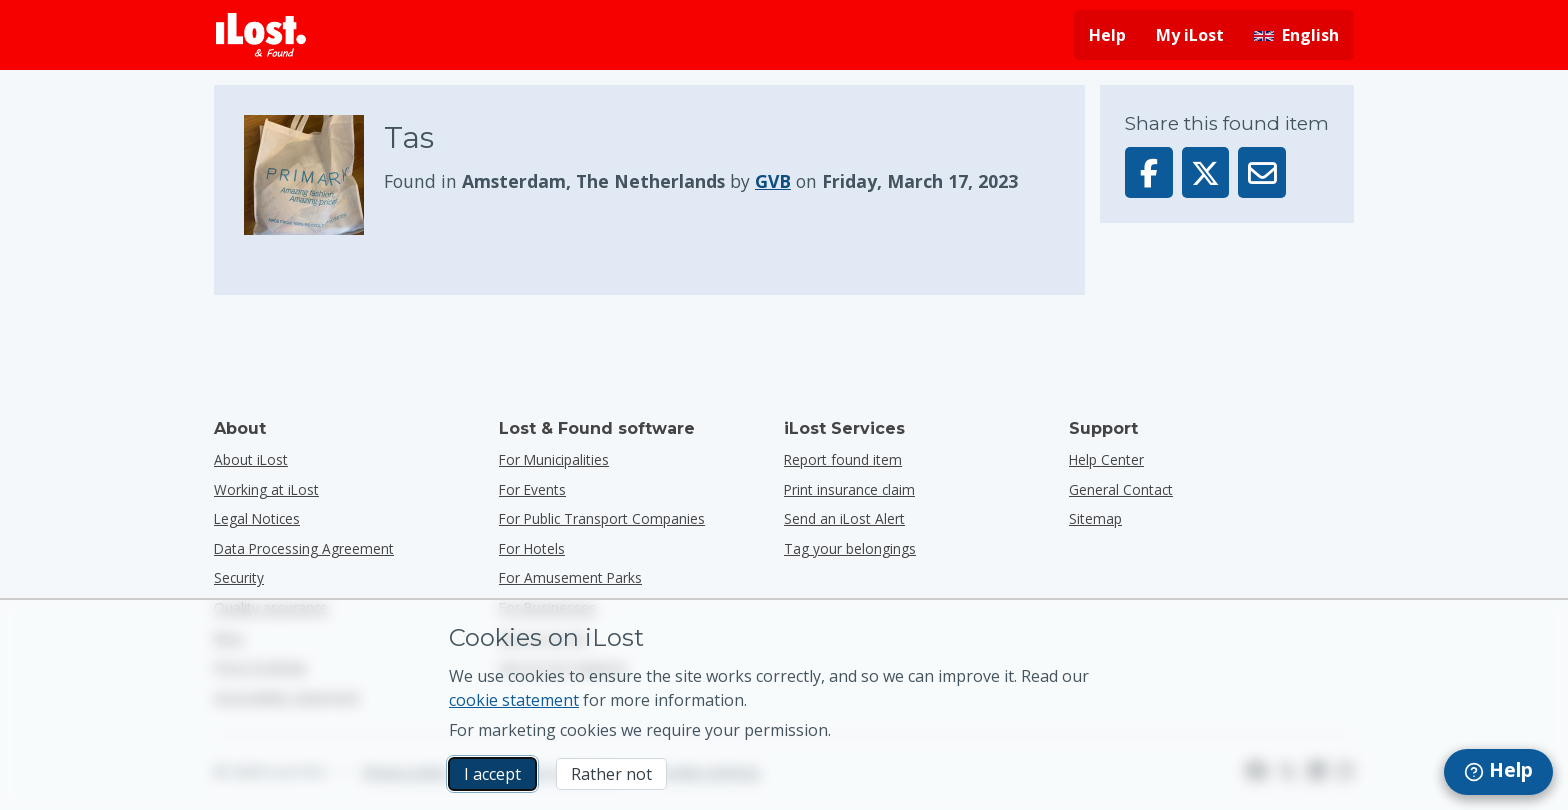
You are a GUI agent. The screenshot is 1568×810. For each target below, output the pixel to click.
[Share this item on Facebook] (1149, 172)
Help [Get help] (1107, 35)
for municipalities (554, 459)
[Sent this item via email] (1262, 172)
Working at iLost (266, 489)
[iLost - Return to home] (261, 35)
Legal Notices (257, 518)
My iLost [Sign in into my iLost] (1190, 35)
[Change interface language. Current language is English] (1296, 35)
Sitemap (1095, 518)
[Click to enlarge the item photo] (314, 175)
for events (532, 489)
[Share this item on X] (1206, 172)
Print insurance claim (849, 489)
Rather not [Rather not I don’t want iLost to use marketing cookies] (611, 774)
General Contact (1121, 489)
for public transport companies (602, 518)
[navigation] (1498, 772)
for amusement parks (570, 577)
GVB (773, 181)
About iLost (251, 459)
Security (239, 577)
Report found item (843, 459)
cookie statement (514, 700)
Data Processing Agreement (304, 548)
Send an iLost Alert (844, 518)
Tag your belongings (850, 548)
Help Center (1106, 459)
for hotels (532, 548)
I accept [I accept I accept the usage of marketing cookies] (492, 774)
